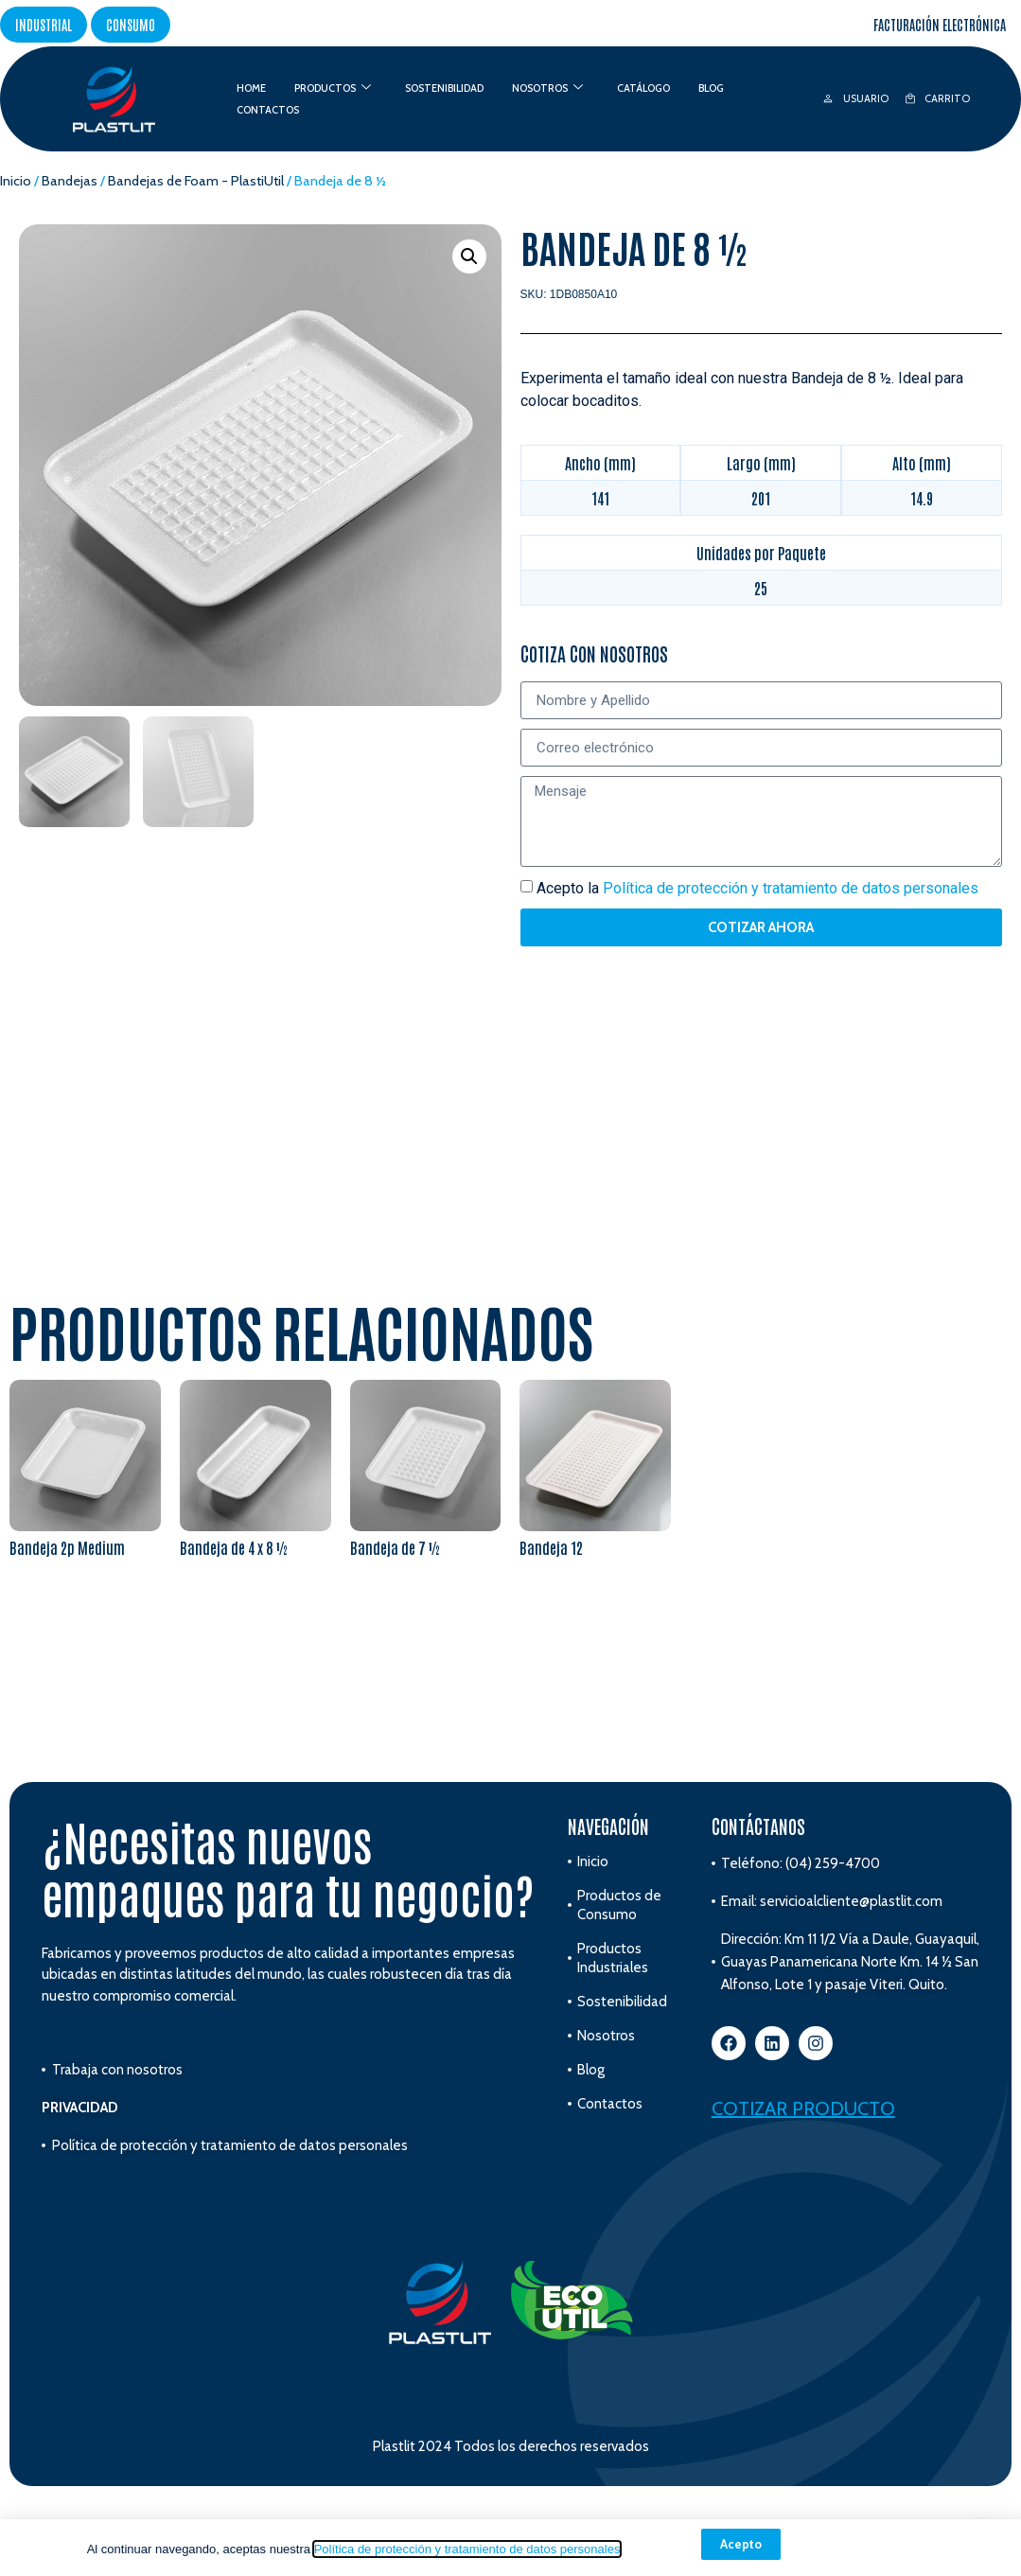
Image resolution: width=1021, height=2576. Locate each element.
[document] (510, 1288)
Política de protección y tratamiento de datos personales (467, 2549)
